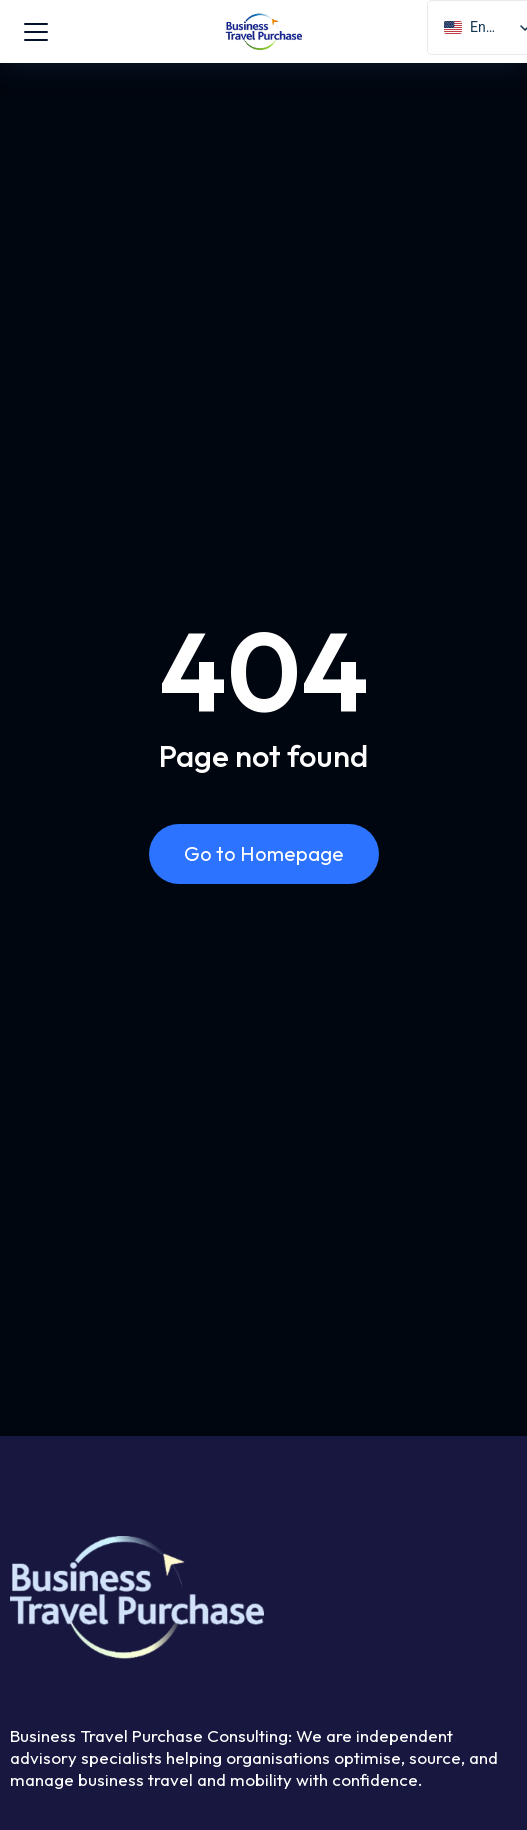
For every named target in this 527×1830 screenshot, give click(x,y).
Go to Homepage (264, 853)
